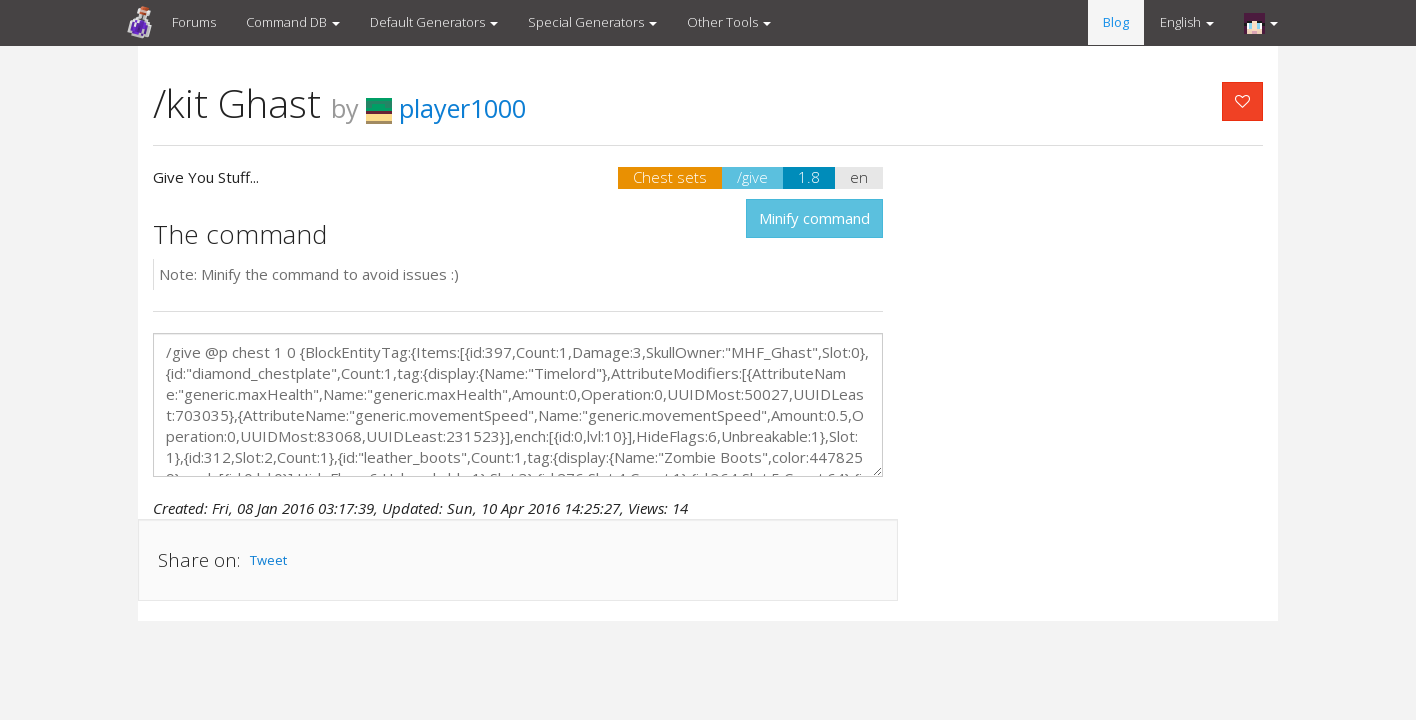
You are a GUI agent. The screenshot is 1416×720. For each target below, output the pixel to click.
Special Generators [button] (592, 22)
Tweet (268, 560)
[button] (1261, 23)
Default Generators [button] (434, 22)
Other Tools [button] (729, 22)
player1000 (446, 108)
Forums (194, 22)
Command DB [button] (293, 22)
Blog (1116, 22)
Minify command (814, 218)
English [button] (1187, 22)
